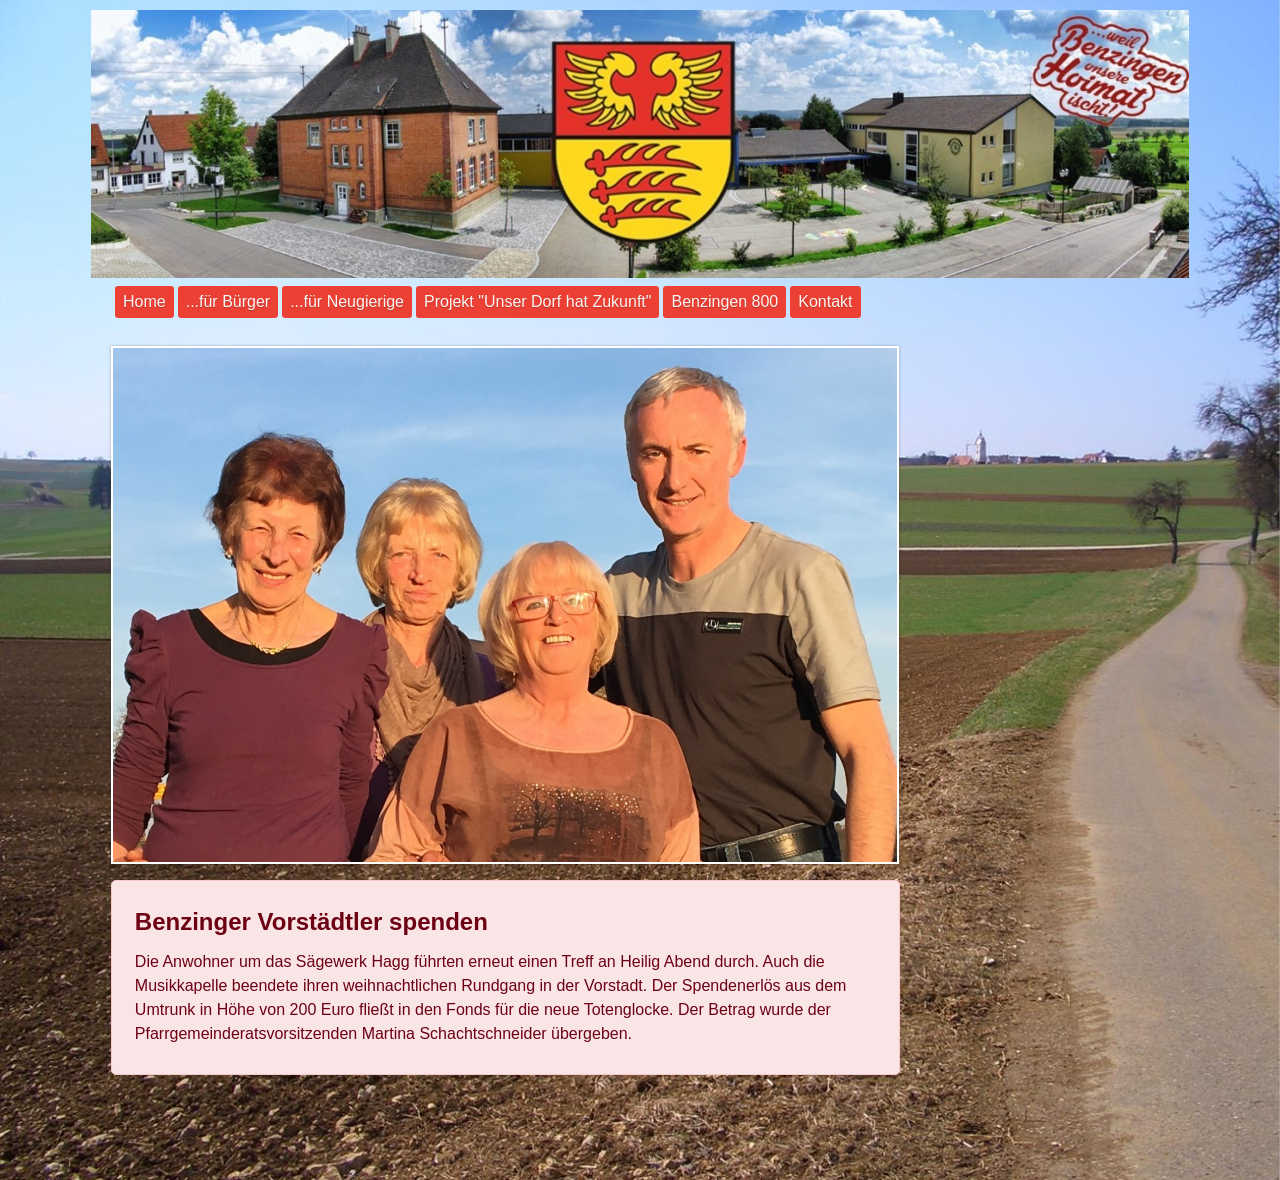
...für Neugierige (347, 301)
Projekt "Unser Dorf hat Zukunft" (537, 301)
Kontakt (825, 301)
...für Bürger (228, 301)
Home (144, 301)
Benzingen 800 (724, 301)
